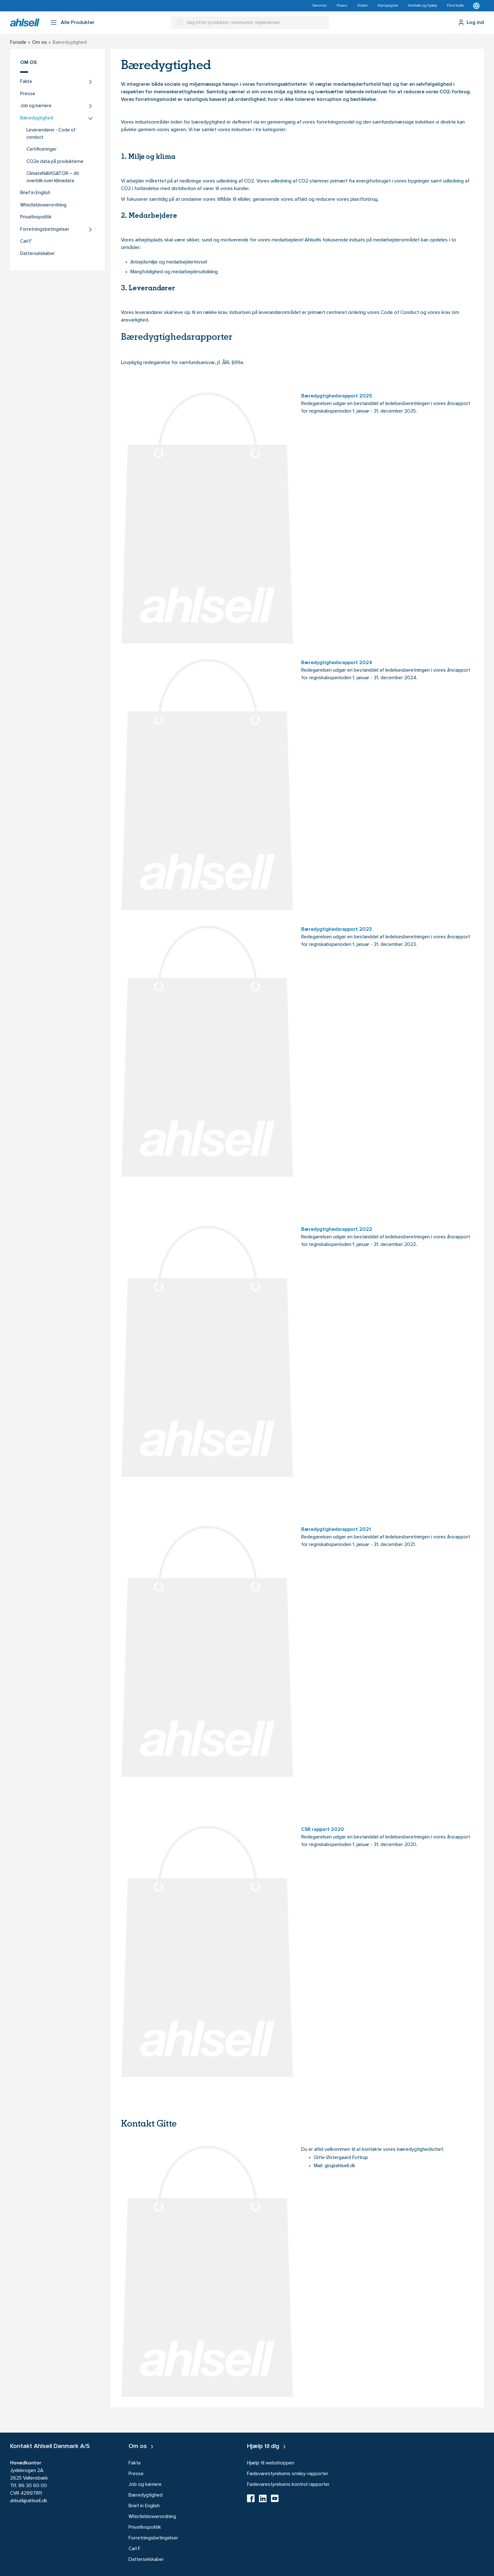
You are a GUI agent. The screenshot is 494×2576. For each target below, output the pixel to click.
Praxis (342, 5)
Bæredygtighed (36, 118)
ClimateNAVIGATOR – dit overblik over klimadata (52, 177)
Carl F (26, 242)
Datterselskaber (37, 254)
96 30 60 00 (32, 2486)
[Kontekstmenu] (476, 6)
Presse (27, 94)
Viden (362, 5)
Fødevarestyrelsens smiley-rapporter (287, 2474)
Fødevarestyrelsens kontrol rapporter (288, 2484)
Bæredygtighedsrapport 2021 (336, 1529)
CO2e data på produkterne (54, 162)
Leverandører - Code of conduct (51, 134)
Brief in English (35, 193)
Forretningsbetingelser (44, 230)
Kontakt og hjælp (422, 5)
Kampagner (388, 5)
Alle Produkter (78, 22)
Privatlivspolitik (35, 217)
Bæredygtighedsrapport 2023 (336, 929)
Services (319, 5)
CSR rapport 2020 (322, 1829)
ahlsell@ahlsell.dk (28, 2501)
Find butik (455, 5)
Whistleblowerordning (43, 205)
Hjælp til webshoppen (270, 2463)
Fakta (26, 82)
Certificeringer (41, 150)
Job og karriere (36, 106)
